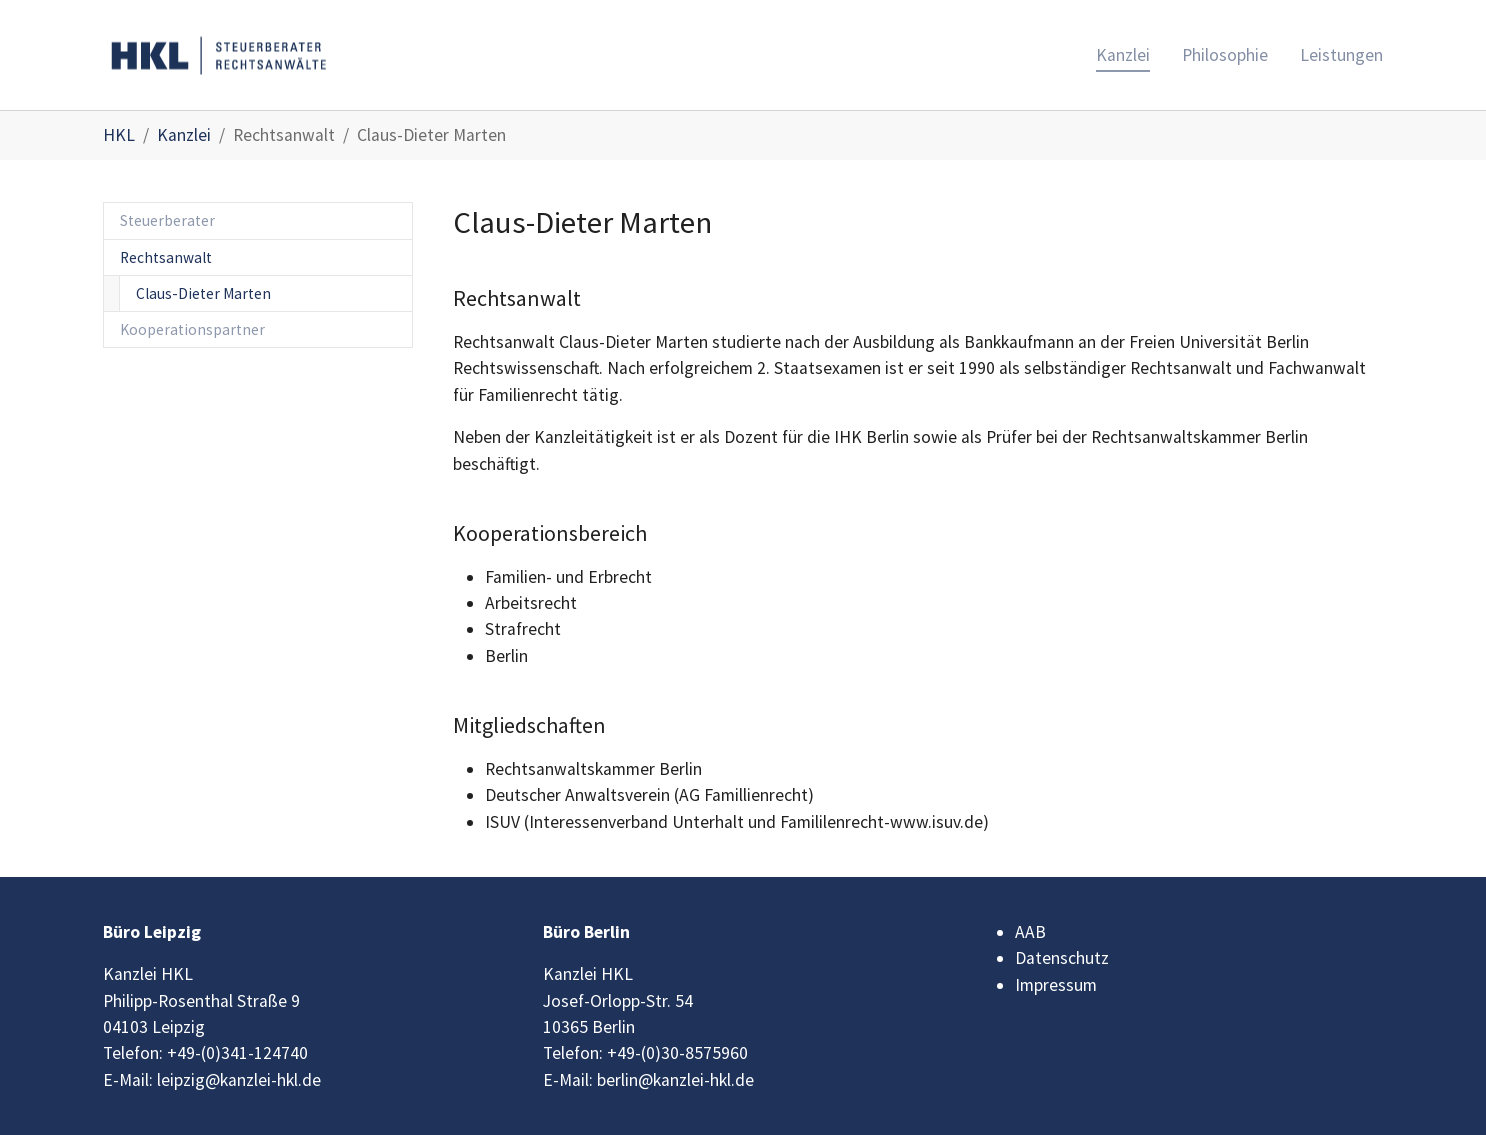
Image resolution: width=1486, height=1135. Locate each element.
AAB (1030, 932)
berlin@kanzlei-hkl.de (675, 1080)
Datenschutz (1062, 958)
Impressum (1056, 985)
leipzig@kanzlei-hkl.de (239, 1080)
